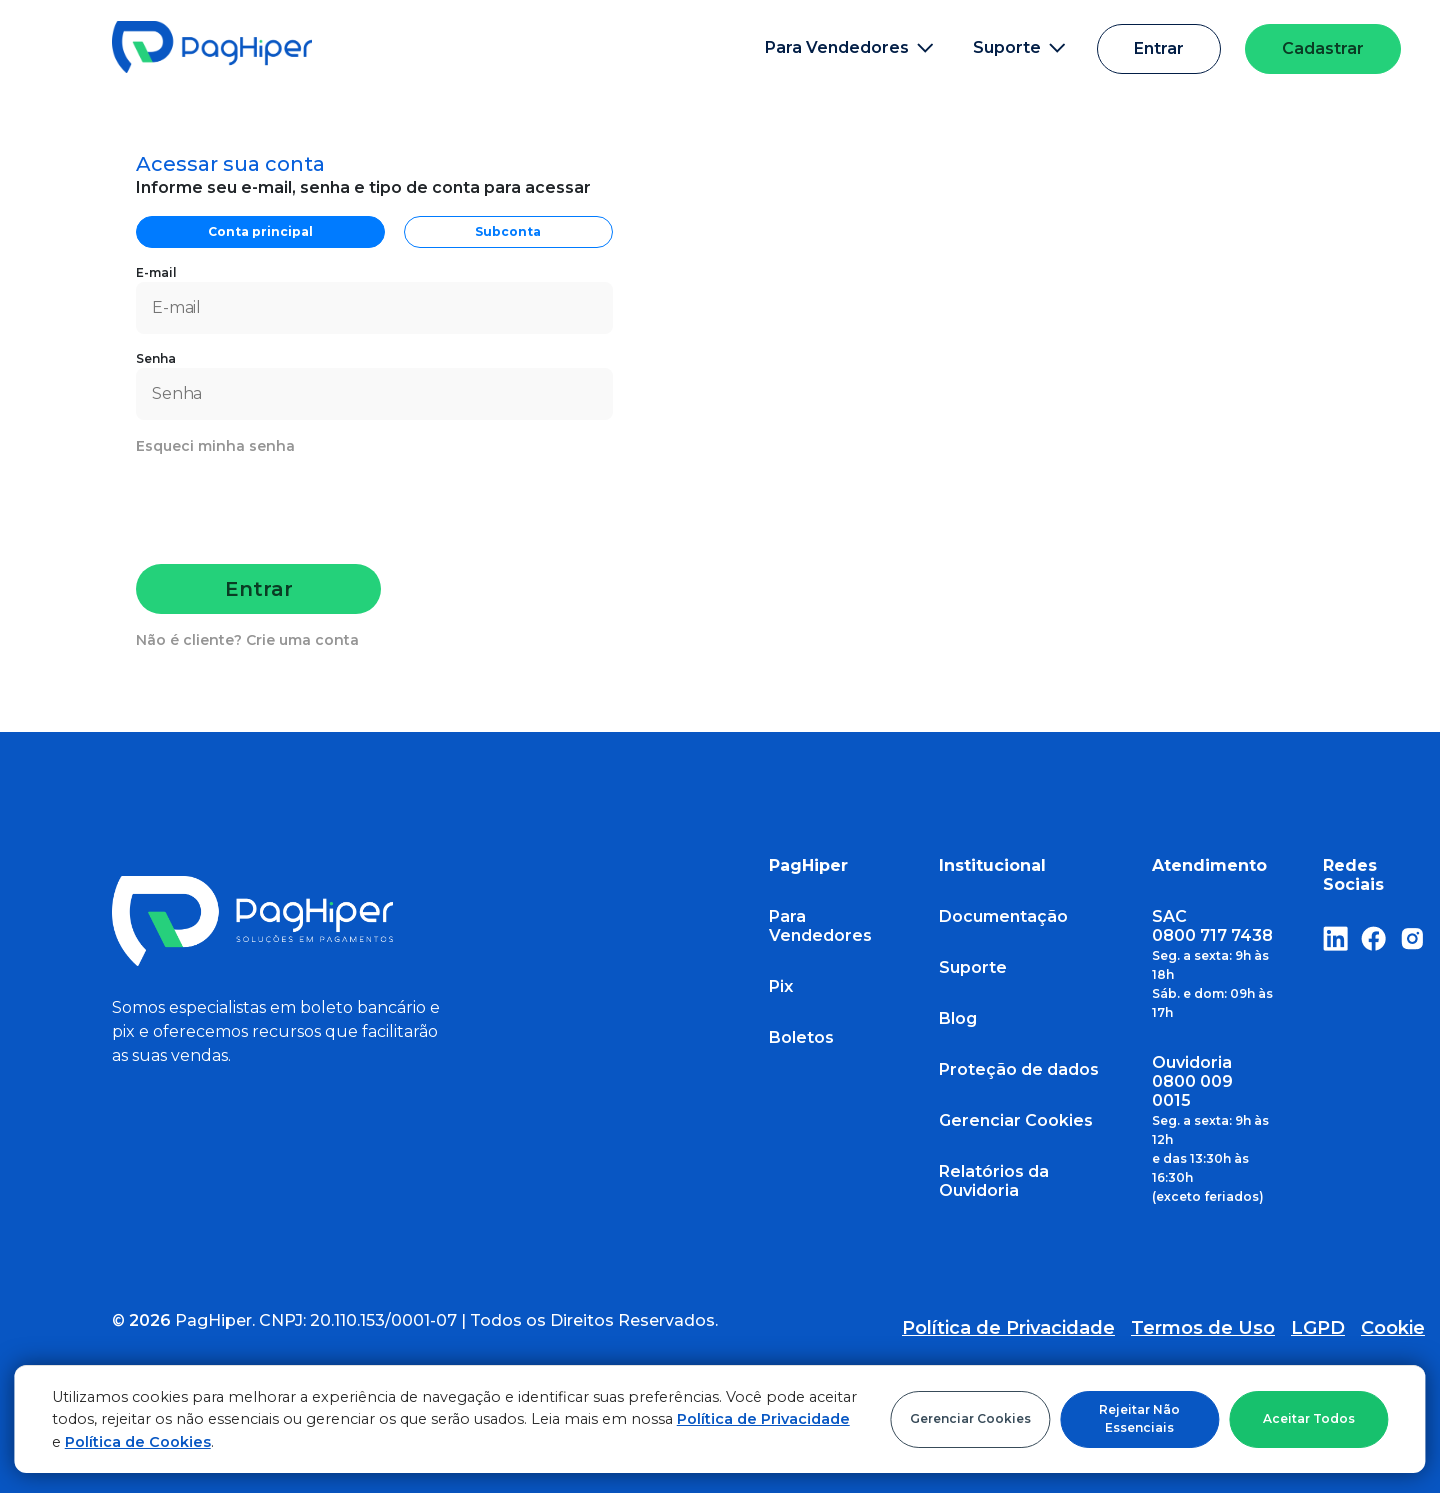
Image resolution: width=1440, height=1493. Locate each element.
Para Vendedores (820, 926)
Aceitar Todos (1309, 1418)
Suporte (973, 967)
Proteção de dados (1019, 1069)
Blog (958, 1018)
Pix (781, 986)
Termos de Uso (1203, 1328)
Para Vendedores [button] (849, 47)
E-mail (374, 299)
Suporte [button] (1019, 47)
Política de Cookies (138, 1442)
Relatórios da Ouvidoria (994, 1181)
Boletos (801, 1037)
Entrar (1159, 48)
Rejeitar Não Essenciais (1139, 1418)
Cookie (1393, 1328)
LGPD (1318, 1328)
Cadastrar (1323, 48)
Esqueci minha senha (215, 446)
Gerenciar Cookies (970, 1418)
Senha (374, 385)
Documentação (1003, 916)
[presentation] (289, 505)
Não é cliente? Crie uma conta (247, 640)
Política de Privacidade (763, 1419)
